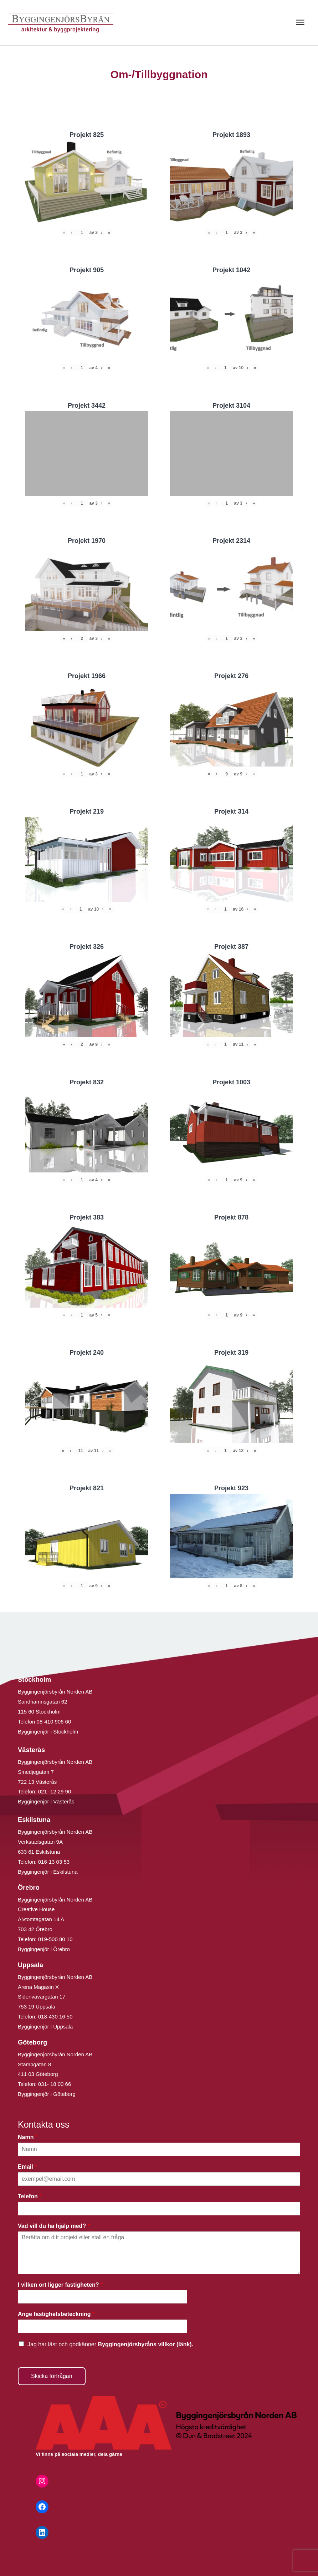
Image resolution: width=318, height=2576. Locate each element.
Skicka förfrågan (51, 2376)
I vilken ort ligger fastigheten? (60, 2285)
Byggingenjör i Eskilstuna (48, 1872)
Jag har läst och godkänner (110, 2344)
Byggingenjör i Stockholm (48, 1732)
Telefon (29, 2196)
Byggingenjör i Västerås (46, 1801)
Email (27, 2167)
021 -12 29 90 (54, 1791)
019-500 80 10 (55, 1939)
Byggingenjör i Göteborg (47, 2094)
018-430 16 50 (55, 2017)
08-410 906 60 (54, 1722)
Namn (27, 2137)
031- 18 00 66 (54, 2084)
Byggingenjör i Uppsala (45, 2026)
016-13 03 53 (53, 1862)
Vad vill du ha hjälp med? (54, 2226)
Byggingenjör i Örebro (44, 1949)
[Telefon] (159, 2208)
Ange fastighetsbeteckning (56, 2314)
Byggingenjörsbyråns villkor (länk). (145, 2344)
